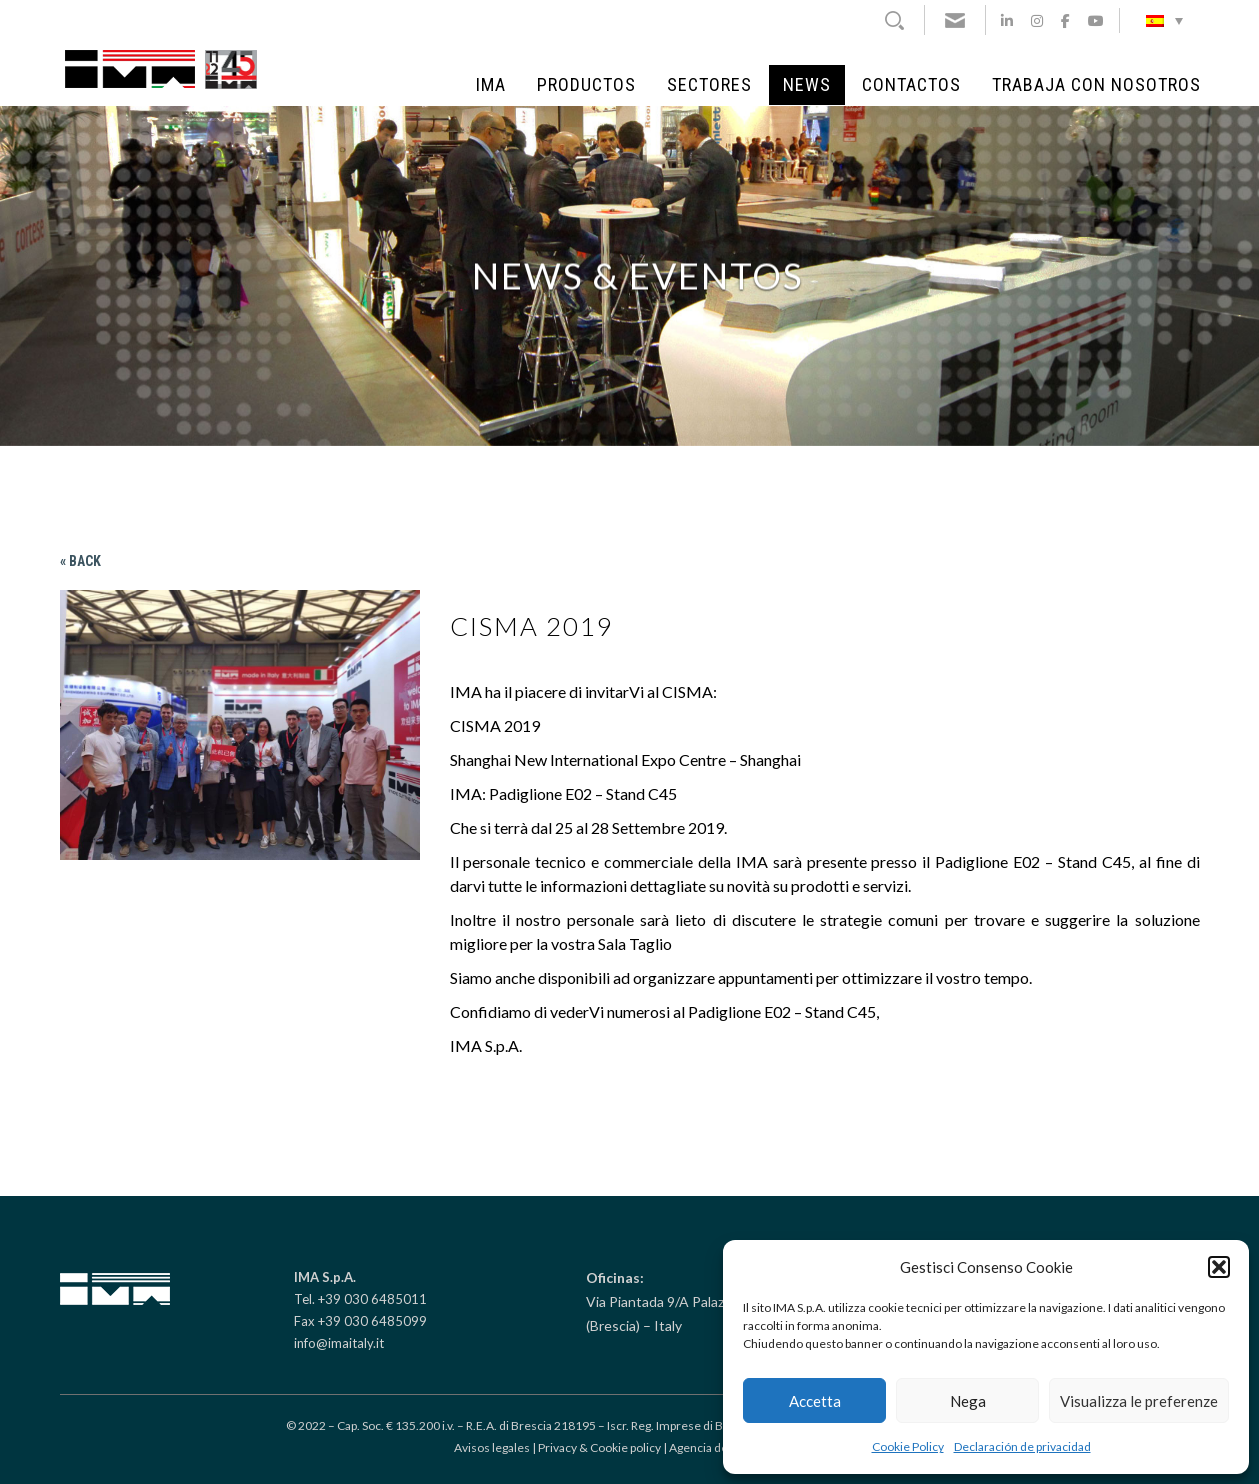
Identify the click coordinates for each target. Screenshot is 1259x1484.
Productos (586, 85)
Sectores (709, 85)
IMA (491, 85)
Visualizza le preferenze (1139, 1401)
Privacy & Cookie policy (599, 1447)
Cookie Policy (908, 1446)
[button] (1219, 1267)
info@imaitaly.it (339, 1343)
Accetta (815, 1401)
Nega (968, 1401)
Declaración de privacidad (1022, 1446)
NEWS (807, 85)
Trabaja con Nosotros (1096, 85)
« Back (80, 561)
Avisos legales (492, 1447)
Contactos (911, 85)
